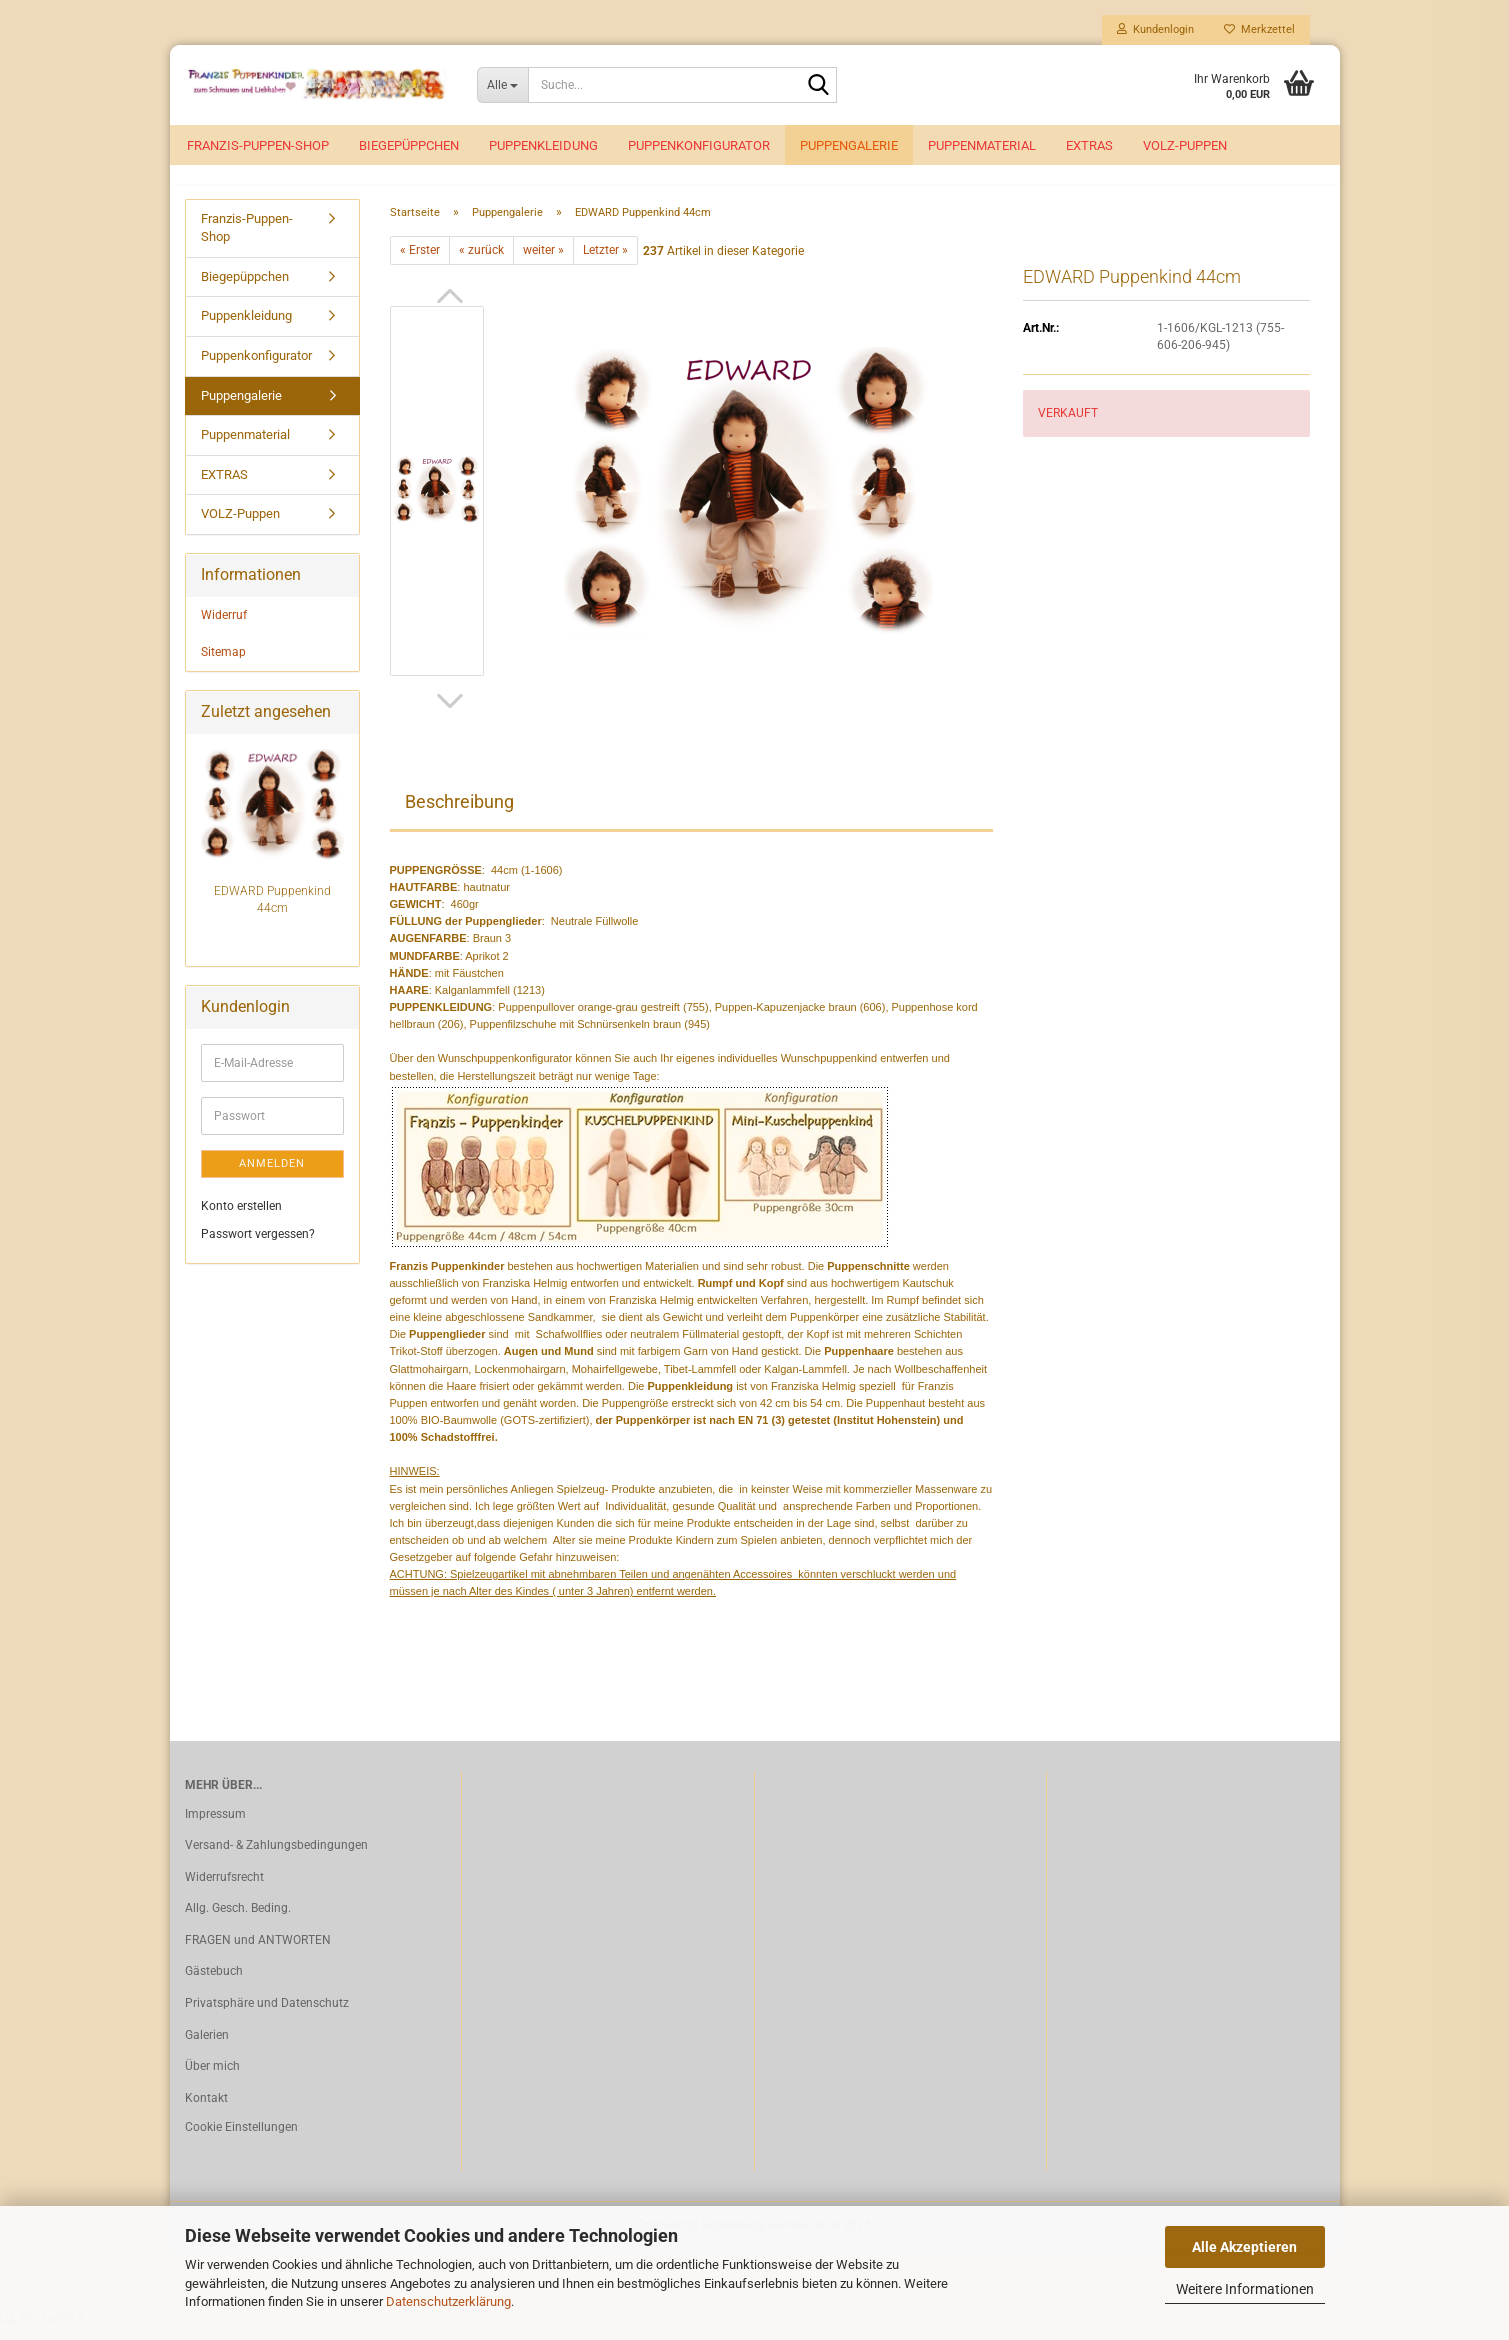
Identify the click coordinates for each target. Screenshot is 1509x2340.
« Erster (420, 261)
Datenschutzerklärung (448, 2301)
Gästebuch (214, 1983)
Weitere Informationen (1245, 2289)
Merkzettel (1259, 29)
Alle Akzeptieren (1244, 2247)
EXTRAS (1089, 145)
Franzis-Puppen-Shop (258, 145)
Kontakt (206, 2109)
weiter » (543, 261)
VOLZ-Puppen (1185, 145)
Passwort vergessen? (258, 1245)
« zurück (481, 261)
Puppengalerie (849, 145)
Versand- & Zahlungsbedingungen (276, 1856)
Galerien (207, 2046)
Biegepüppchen (409, 145)
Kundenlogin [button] (1155, 29)
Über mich (212, 2078)
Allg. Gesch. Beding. (238, 1920)
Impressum (215, 1825)
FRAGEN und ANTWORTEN (258, 1951)
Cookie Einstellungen (241, 2139)
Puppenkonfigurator (699, 145)
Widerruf (224, 626)
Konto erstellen (241, 1218)
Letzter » (605, 261)
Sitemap (223, 663)
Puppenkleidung (543, 145)
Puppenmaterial (982, 145)
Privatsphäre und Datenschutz (267, 2014)
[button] (450, 307)
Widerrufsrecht (224, 1888)
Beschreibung (459, 812)
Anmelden (272, 1174)
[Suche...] (502, 85)
